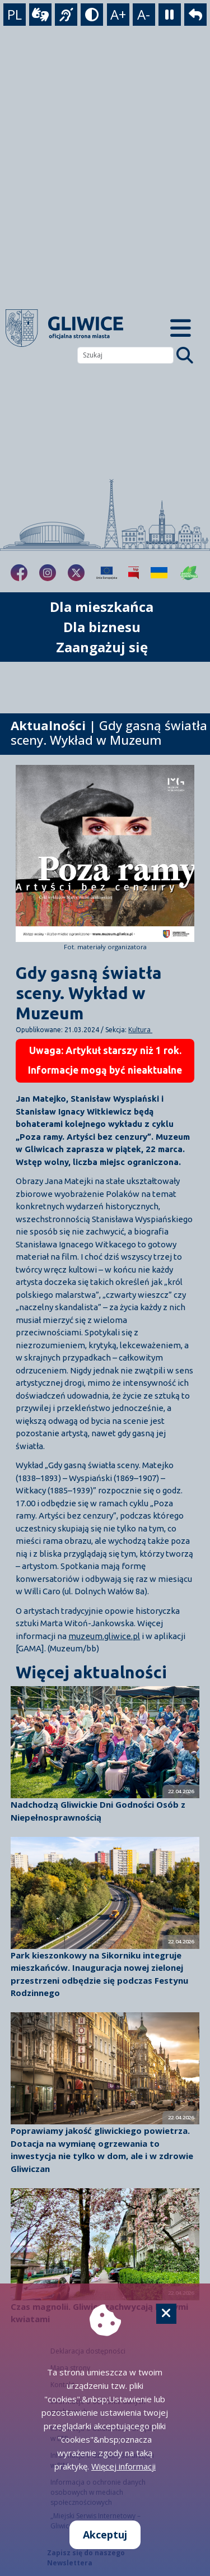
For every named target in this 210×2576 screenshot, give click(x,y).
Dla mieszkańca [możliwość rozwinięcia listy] (101, 606)
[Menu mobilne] (181, 328)
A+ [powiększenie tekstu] (118, 14)
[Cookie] (166, 2314)
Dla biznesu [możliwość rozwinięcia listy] (102, 627)
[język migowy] (66, 14)
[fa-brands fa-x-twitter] (76, 572)
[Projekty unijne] (106, 572)
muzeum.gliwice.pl (104, 1636)
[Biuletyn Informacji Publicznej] (133, 572)
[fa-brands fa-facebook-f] (19, 572)
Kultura (140, 1029)
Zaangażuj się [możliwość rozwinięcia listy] (102, 647)
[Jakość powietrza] (189, 572)
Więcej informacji (123, 2466)
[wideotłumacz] (40, 14)
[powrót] (195, 14)
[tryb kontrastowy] (92, 14)
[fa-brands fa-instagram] (47, 572)
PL (14, 14)
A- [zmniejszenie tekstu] (143, 14)
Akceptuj (105, 2534)
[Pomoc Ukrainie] (159, 572)
